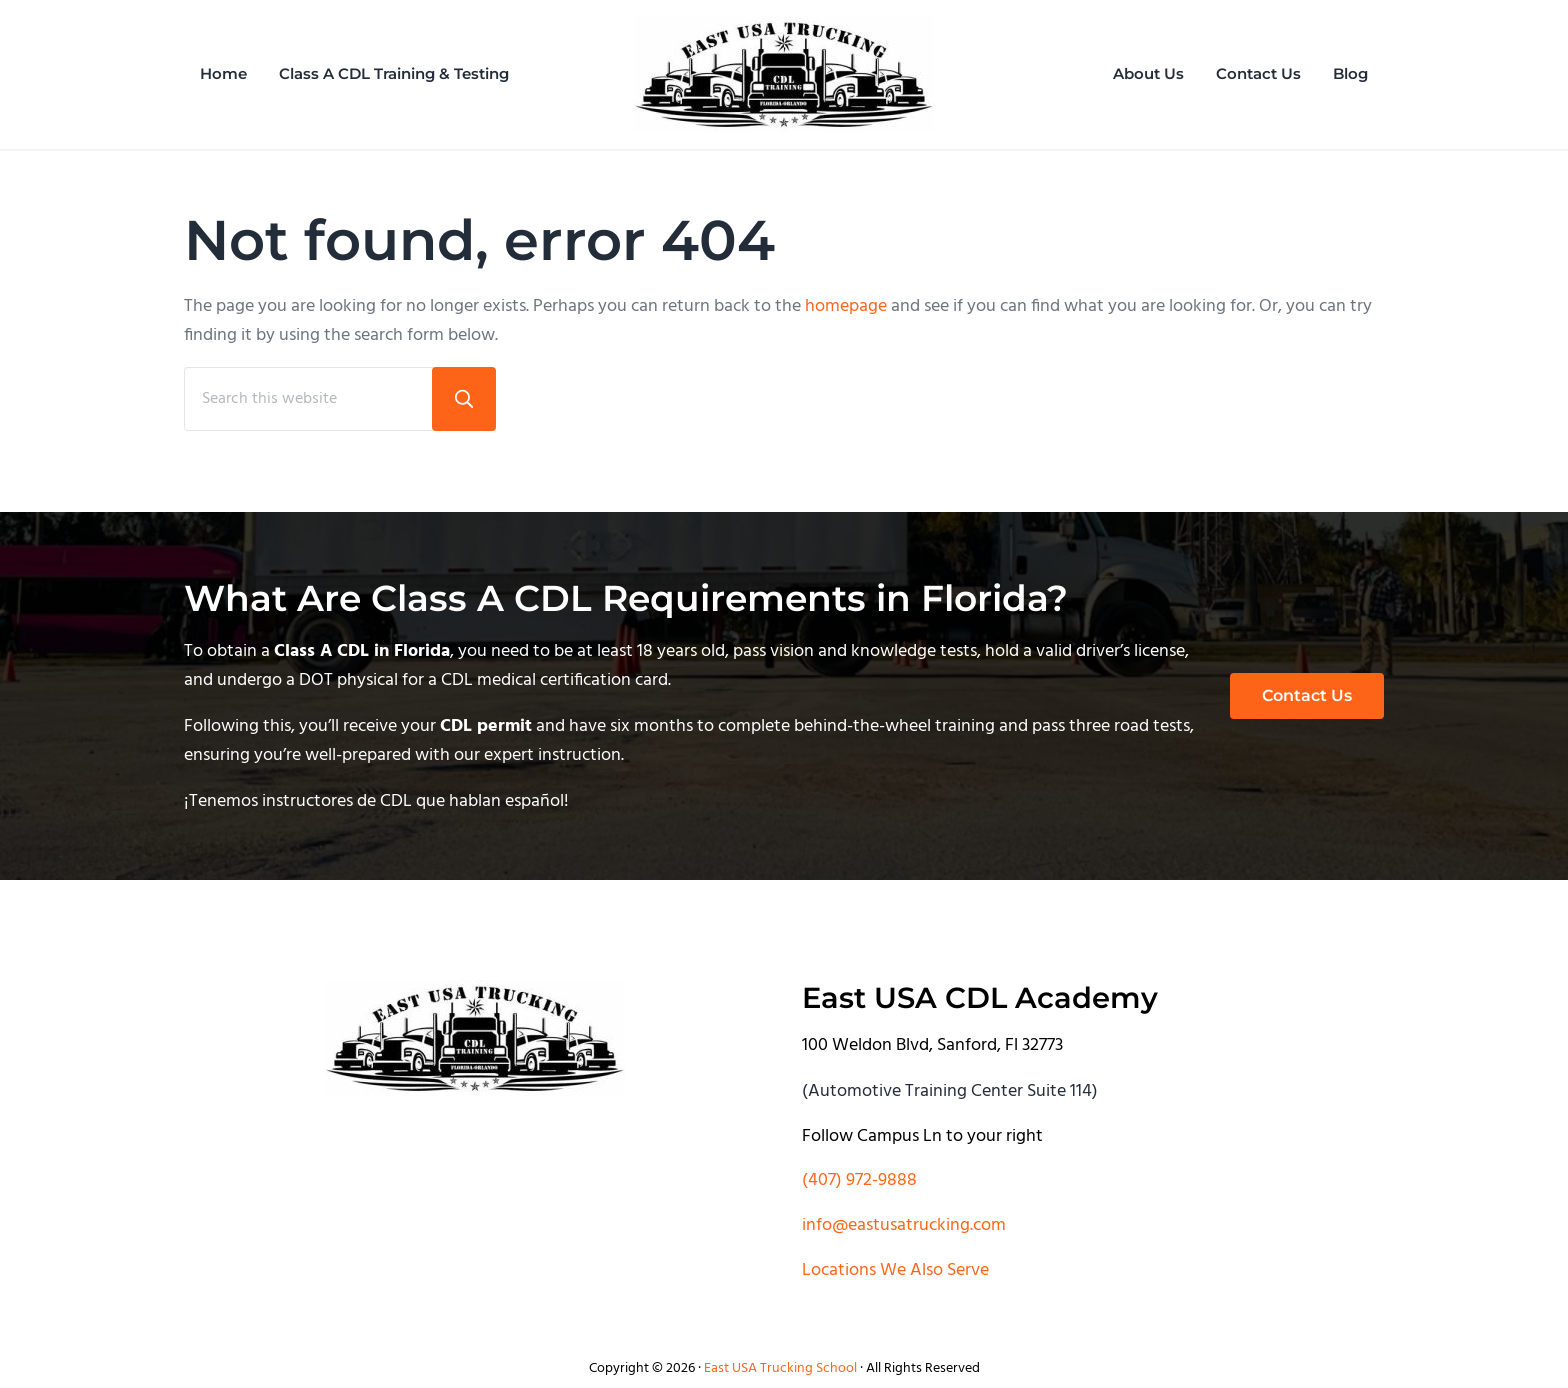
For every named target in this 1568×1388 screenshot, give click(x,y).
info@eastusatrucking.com (904, 1225)
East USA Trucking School (780, 1368)
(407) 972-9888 (859, 1180)
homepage (846, 306)
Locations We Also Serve (895, 1270)
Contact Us (1307, 695)
